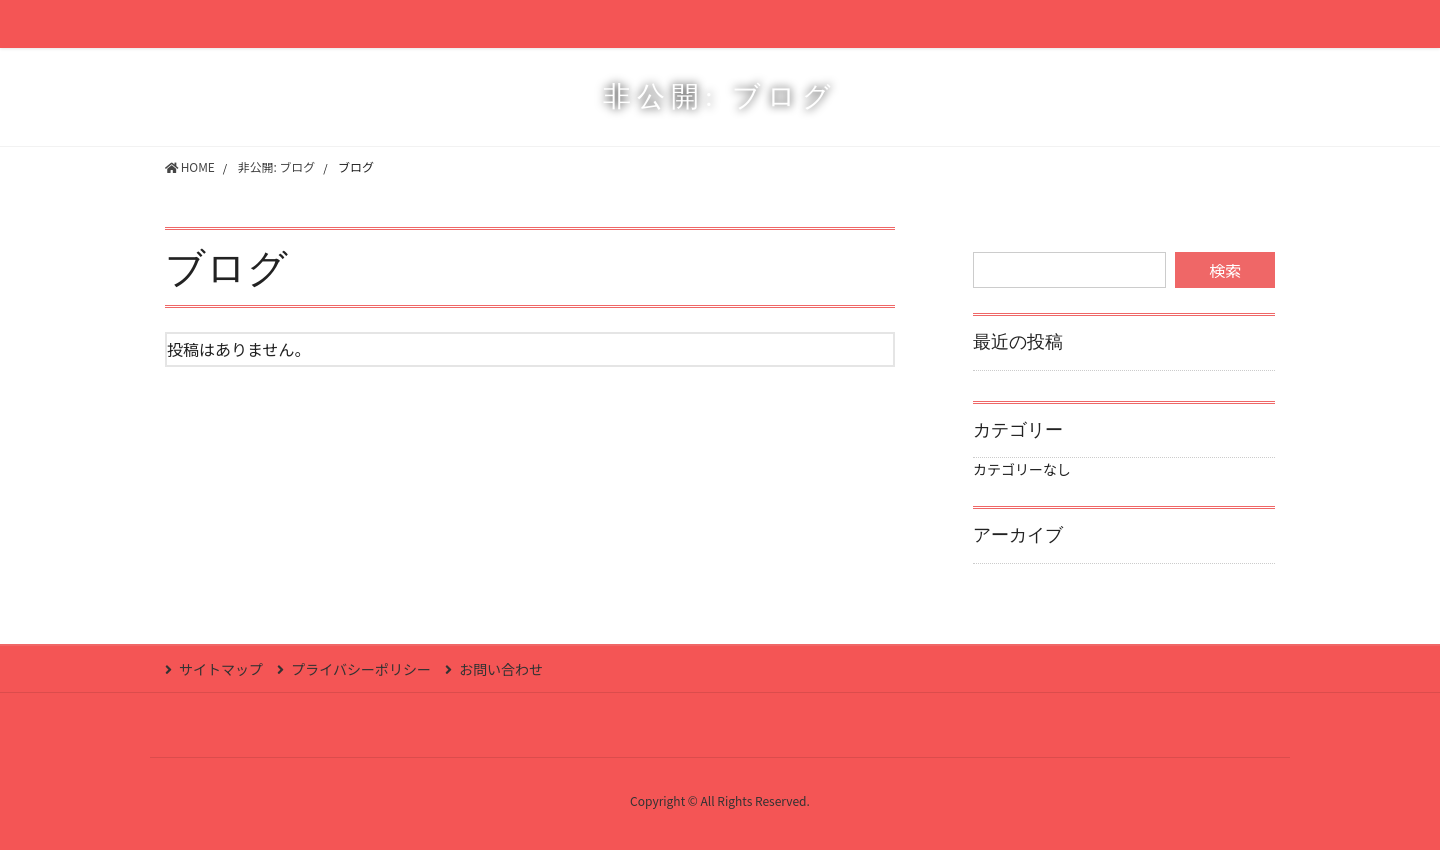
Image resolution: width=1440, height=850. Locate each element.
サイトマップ (221, 669)
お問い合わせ (503, 669)
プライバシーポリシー (362, 669)
